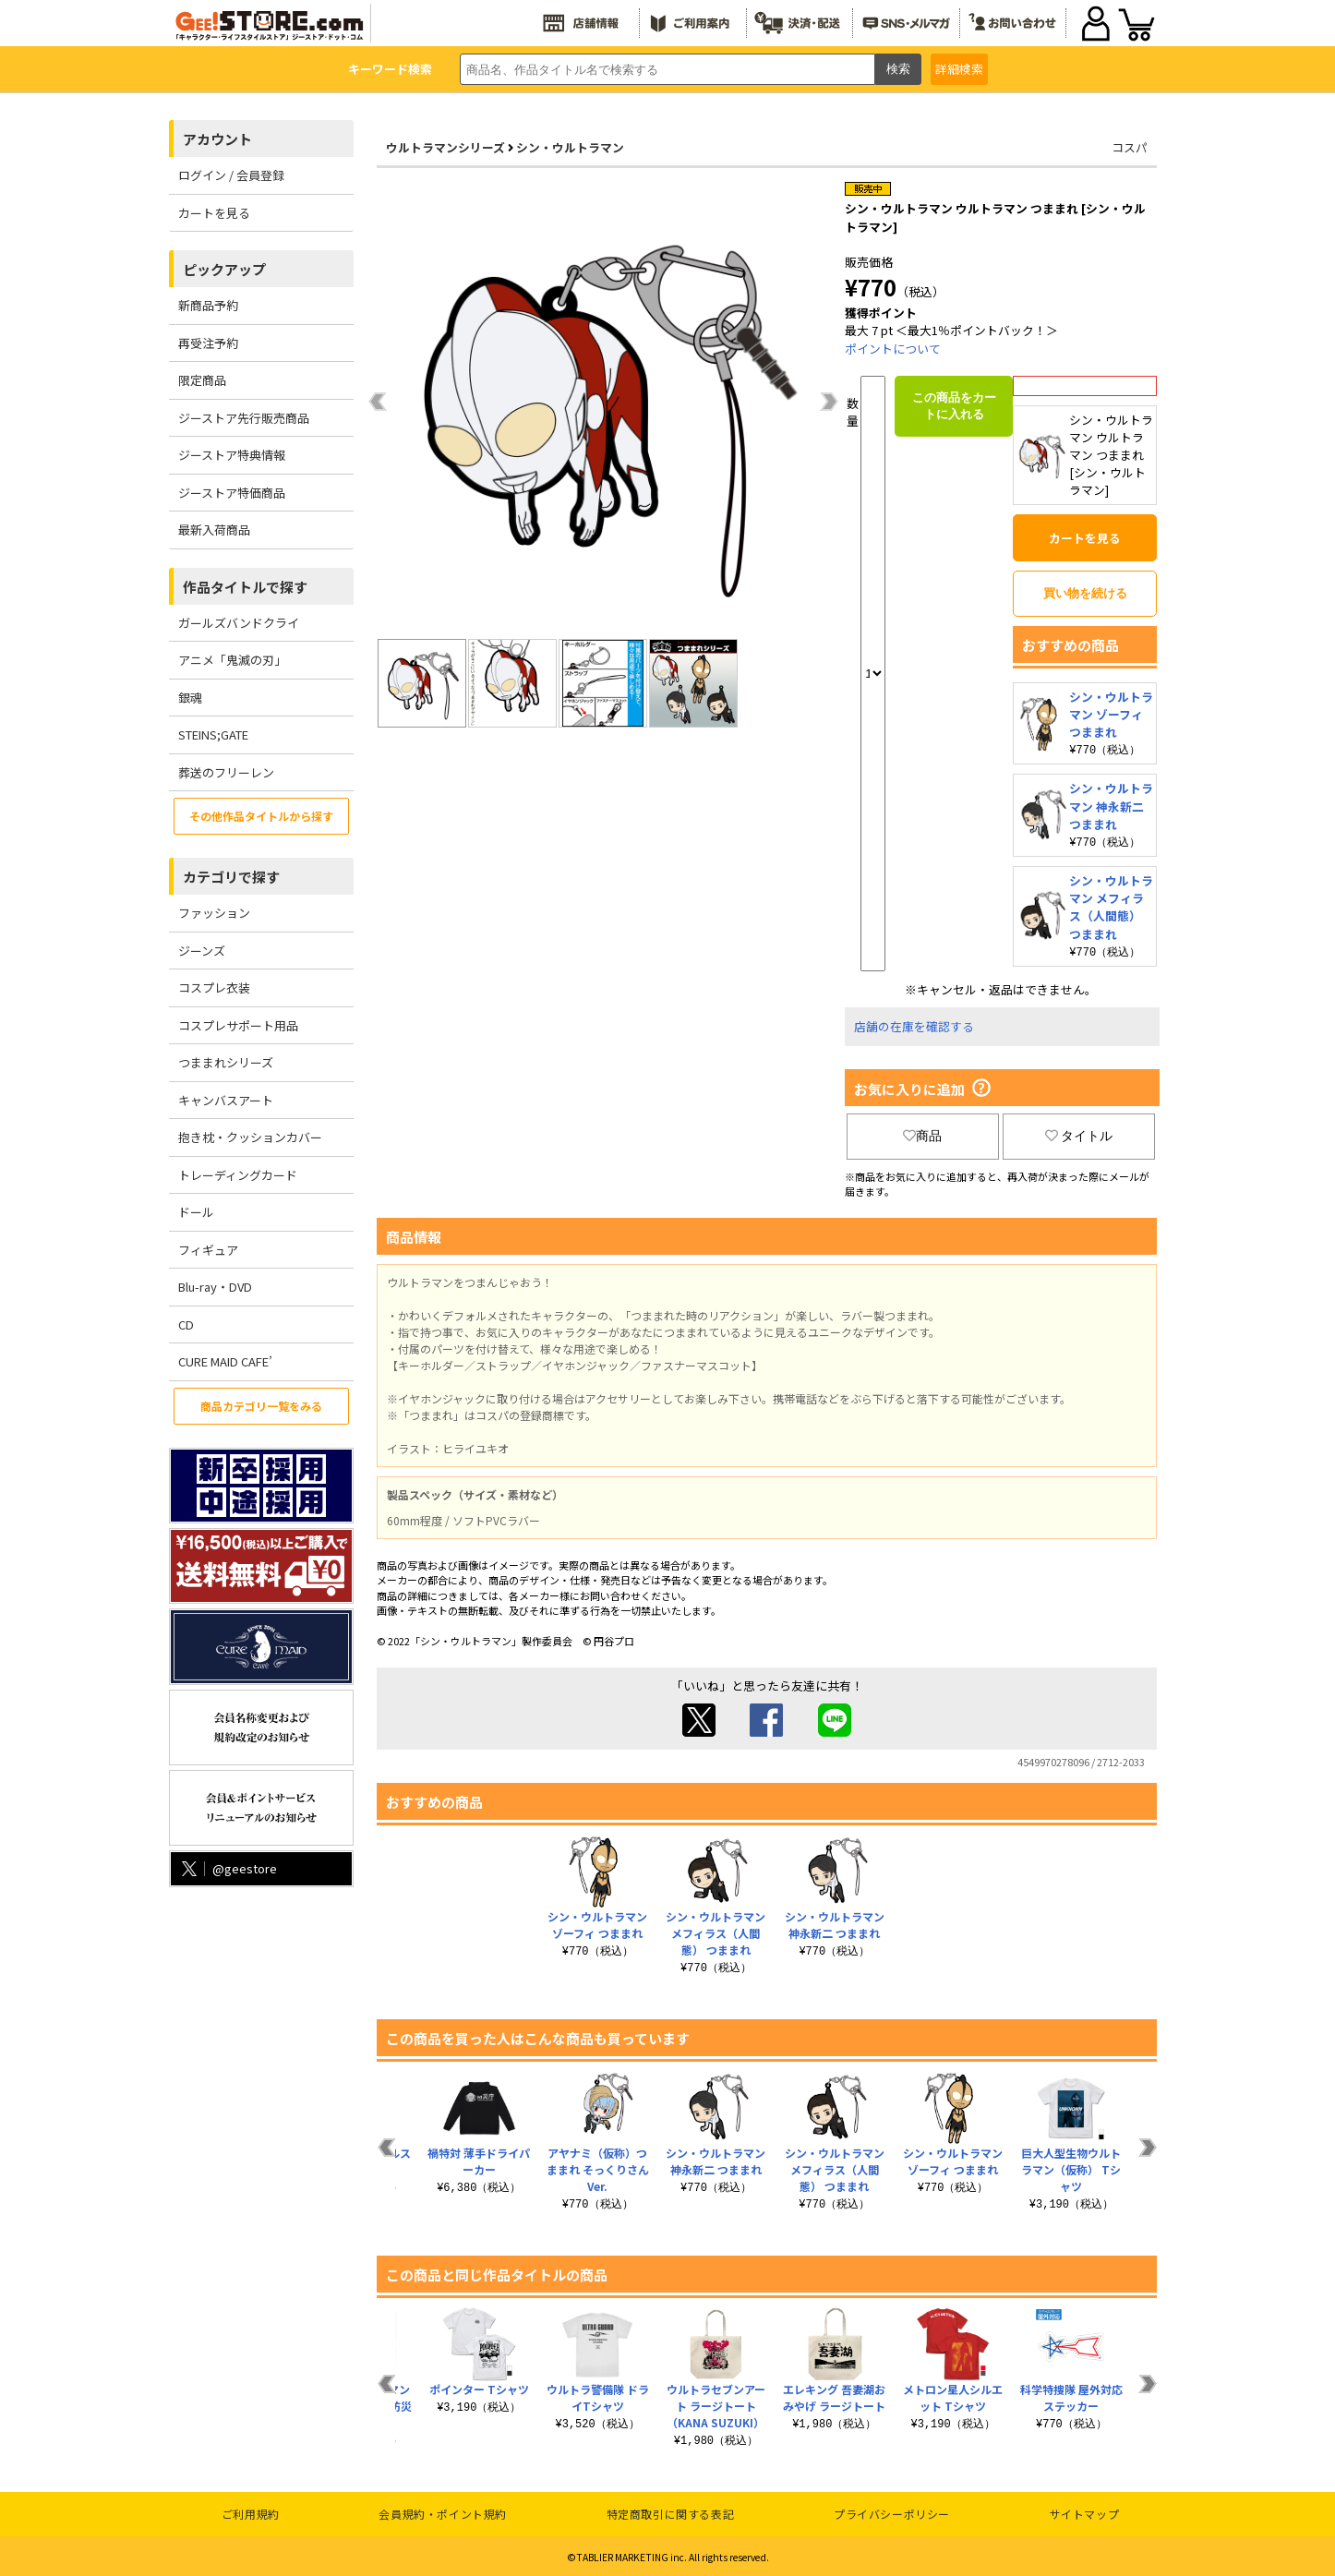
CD (186, 1324)
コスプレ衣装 (214, 987)
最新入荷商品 (214, 529)
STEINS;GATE (213, 734)
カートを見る (214, 213)
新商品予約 (208, 305)
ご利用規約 (251, 2511)
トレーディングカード (237, 1175)
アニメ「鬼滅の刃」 (232, 659)
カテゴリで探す (231, 876)
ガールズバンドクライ (238, 623)
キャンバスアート (225, 1100)
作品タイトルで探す (245, 586)
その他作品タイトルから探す (261, 816)
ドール (196, 1212)
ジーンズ (201, 950)
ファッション (214, 912)
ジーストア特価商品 (231, 492)
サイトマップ (1085, 2511)
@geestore (227, 1868)
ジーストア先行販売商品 (243, 418)
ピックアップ (224, 269)
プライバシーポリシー (892, 2511)
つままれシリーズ (225, 1062)
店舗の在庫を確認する (914, 1023)
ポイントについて (893, 348)
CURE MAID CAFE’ (225, 1361)
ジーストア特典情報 (231, 454)
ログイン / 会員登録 (231, 175)
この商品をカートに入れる (954, 406)
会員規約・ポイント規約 (443, 2511)
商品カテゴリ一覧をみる (261, 1406)
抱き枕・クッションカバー (250, 1137)
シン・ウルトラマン (570, 147)
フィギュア (208, 1249)
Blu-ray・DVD (215, 1286)
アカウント (217, 139)
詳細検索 (959, 69)
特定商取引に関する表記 (671, 2511)
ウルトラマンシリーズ (445, 147)
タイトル (1079, 1132)
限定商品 (202, 380)
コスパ (1130, 147)
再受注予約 (208, 343)
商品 (922, 1132)
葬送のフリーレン (226, 772)
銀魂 (190, 697)
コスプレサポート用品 (238, 1025)
